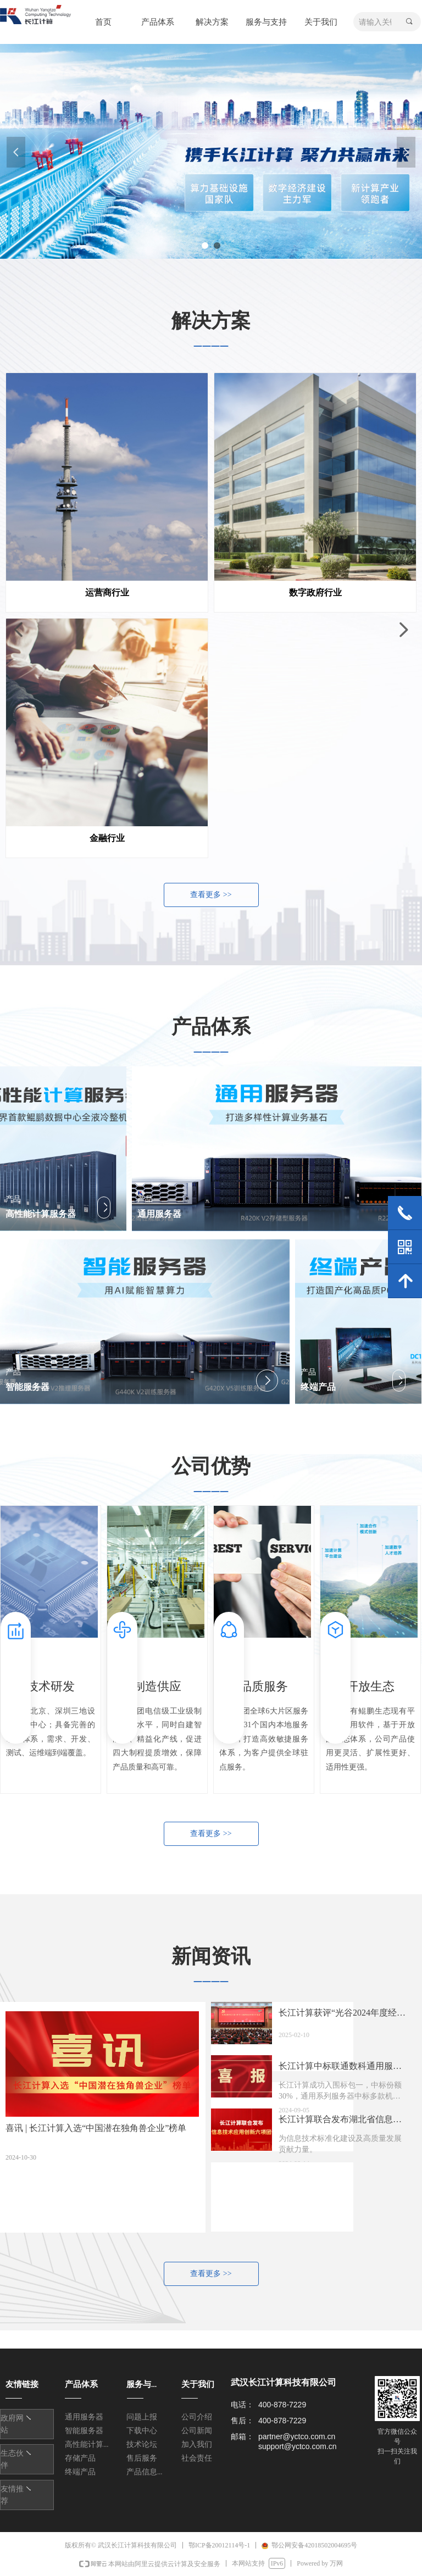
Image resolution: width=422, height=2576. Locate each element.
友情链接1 (21, 2419)
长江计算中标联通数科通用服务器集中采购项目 (340, 2069)
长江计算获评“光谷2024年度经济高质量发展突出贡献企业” (342, 2016)
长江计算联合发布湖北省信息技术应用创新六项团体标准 (340, 2122)
